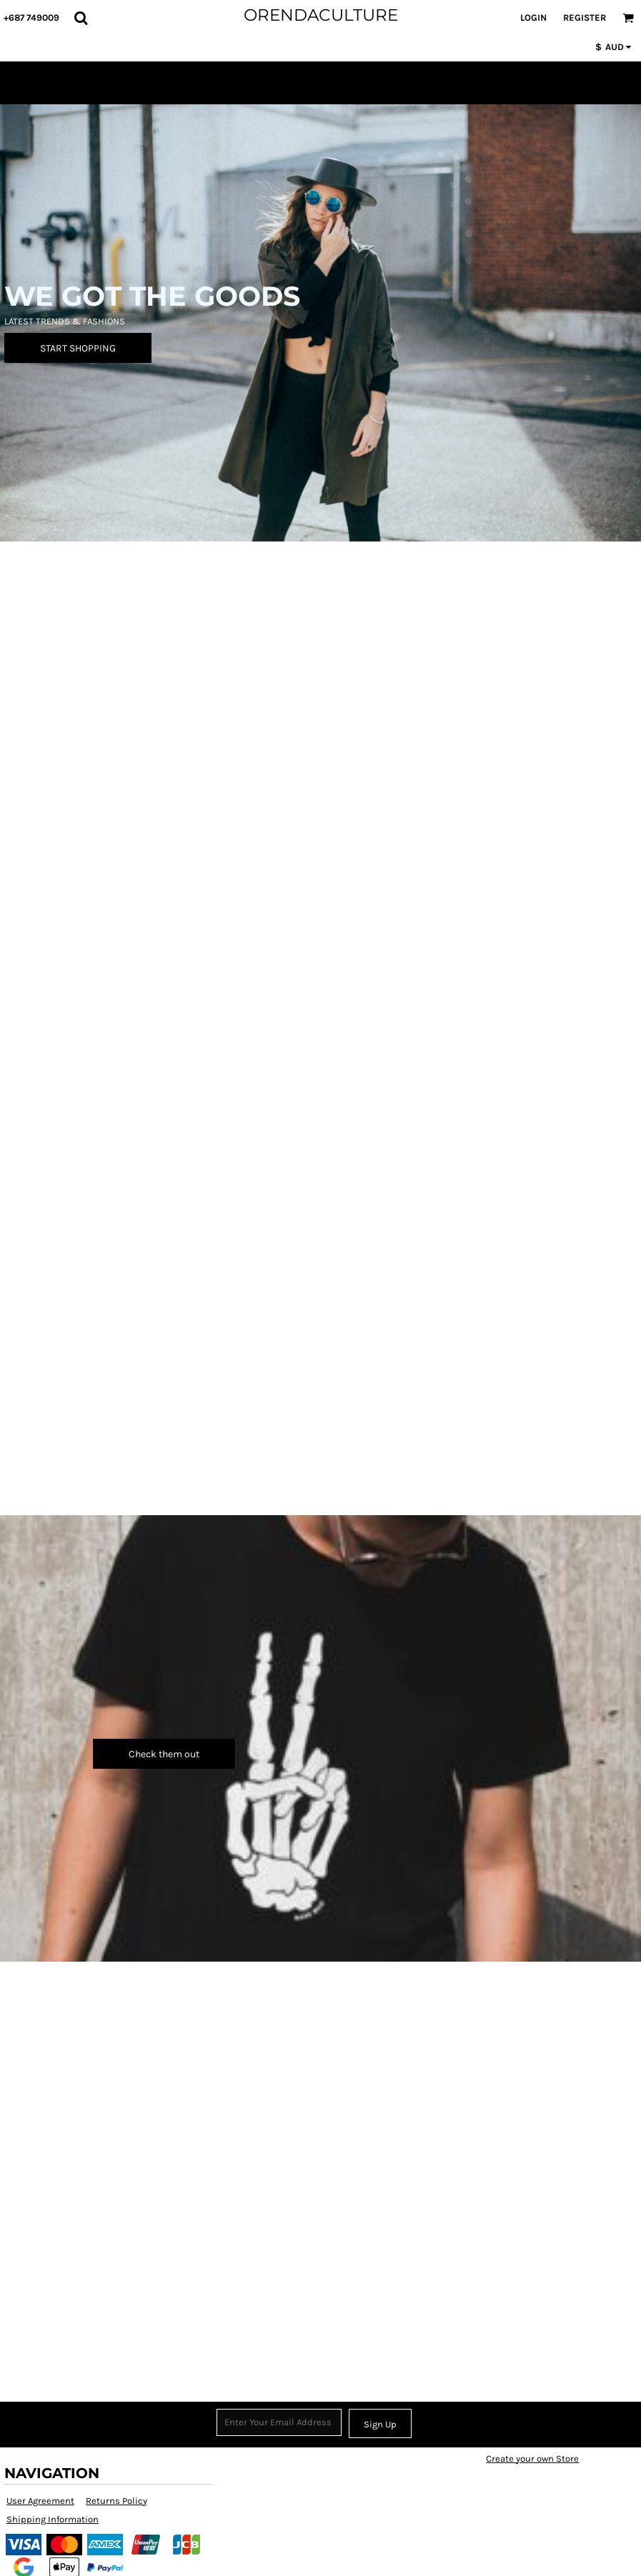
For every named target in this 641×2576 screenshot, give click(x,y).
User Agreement (40, 2500)
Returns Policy (116, 2500)
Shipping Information (52, 2519)
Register (584, 17)
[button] (81, 18)
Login (533, 17)
